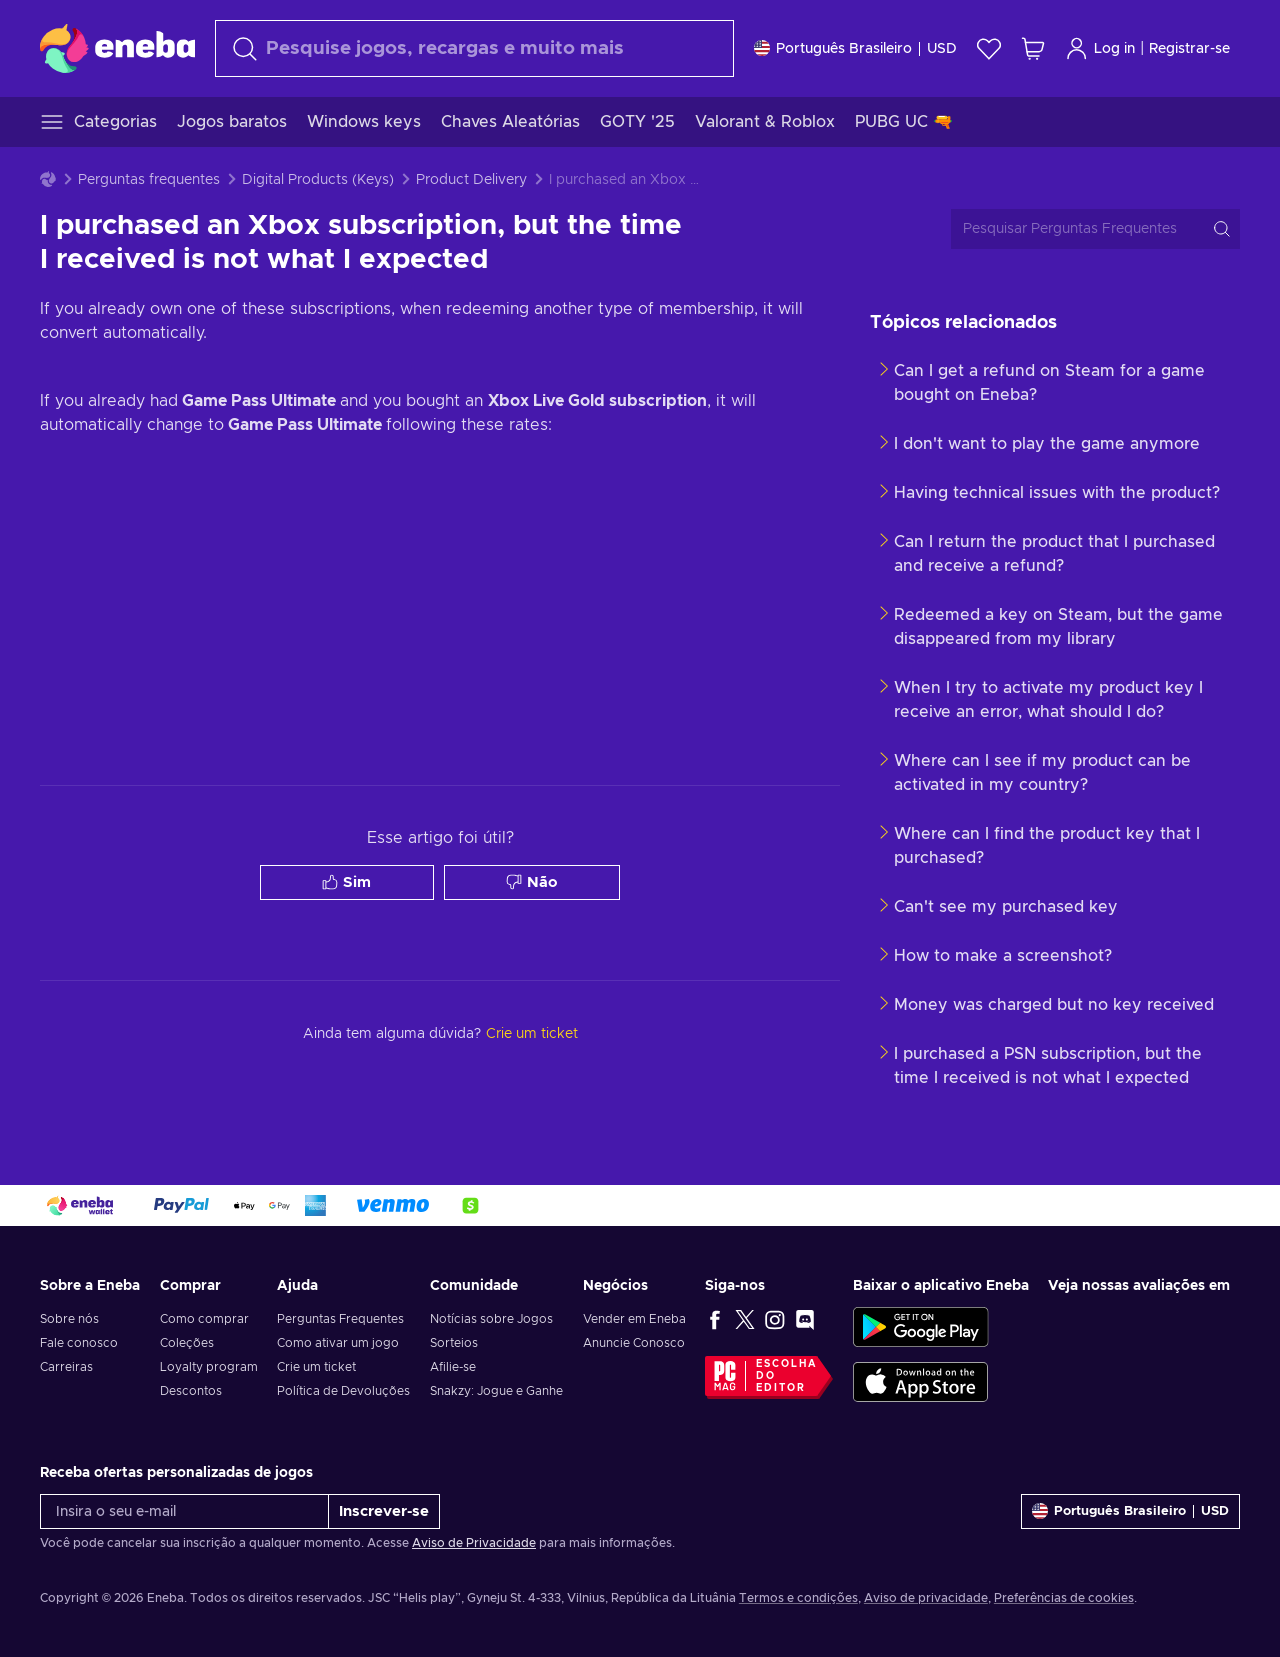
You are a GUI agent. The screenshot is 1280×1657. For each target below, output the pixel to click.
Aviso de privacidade (926, 1598)
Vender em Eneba (634, 1319)
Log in (1100, 48)
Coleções (187, 1343)
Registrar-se (1189, 49)
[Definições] (855, 48)
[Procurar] (474, 48)
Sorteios (454, 1343)
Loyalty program (209, 1367)
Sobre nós (69, 1319)
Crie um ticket (316, 1367)
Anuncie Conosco (634, 1343)
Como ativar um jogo (338, 1343)
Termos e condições (798, 1598)
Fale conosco (79, 1343)
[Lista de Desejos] (989, 48)
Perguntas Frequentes (340, 1319)
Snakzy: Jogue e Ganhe (496, 1391)
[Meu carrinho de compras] (1033, 48)
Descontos (191, 1391)
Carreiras (66, 1367)
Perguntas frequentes (149, 180)
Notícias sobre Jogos (491, 1319)
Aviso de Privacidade (474, 1543)
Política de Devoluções (343, 1391)
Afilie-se (453, 1367)
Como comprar (204, 1319)
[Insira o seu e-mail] (184, 1511)
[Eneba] (117, 48)
